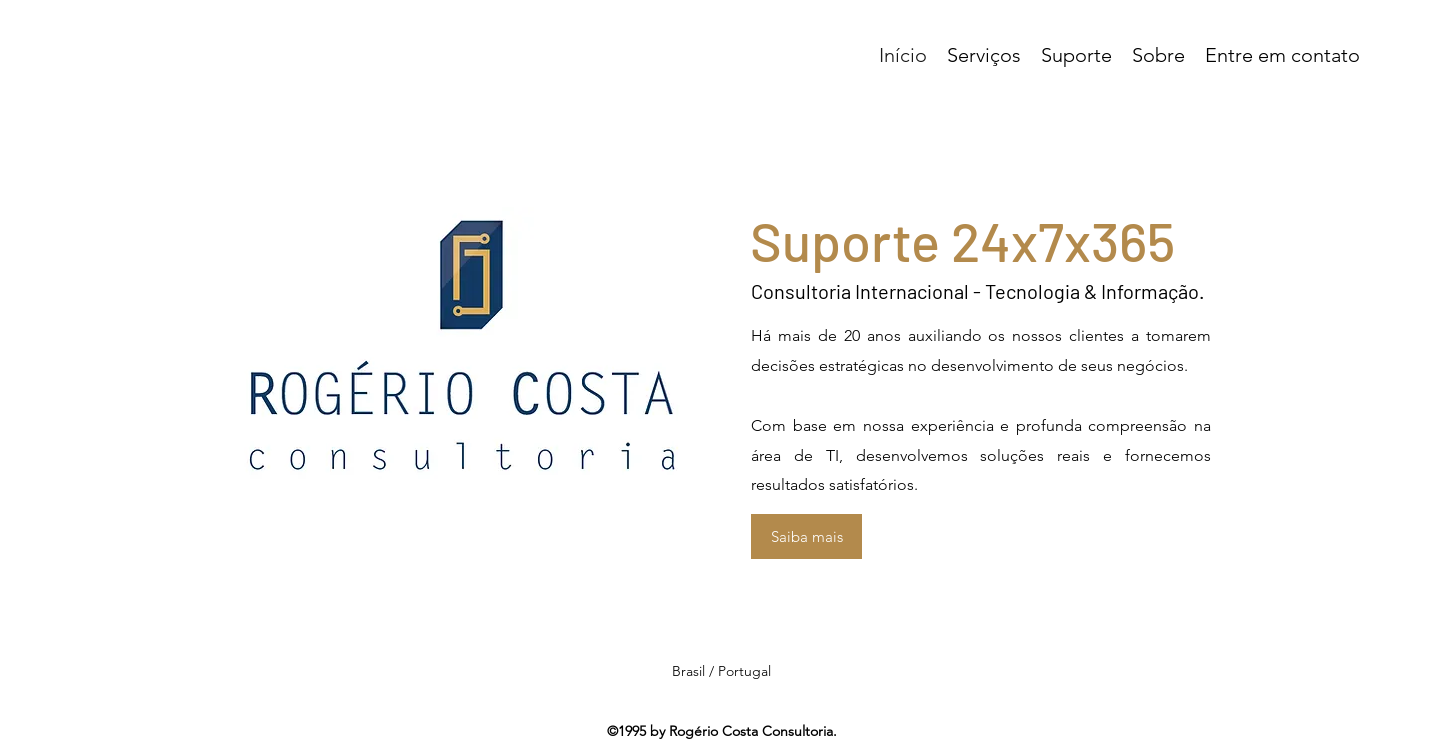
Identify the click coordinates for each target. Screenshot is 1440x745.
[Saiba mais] (806, 536)
